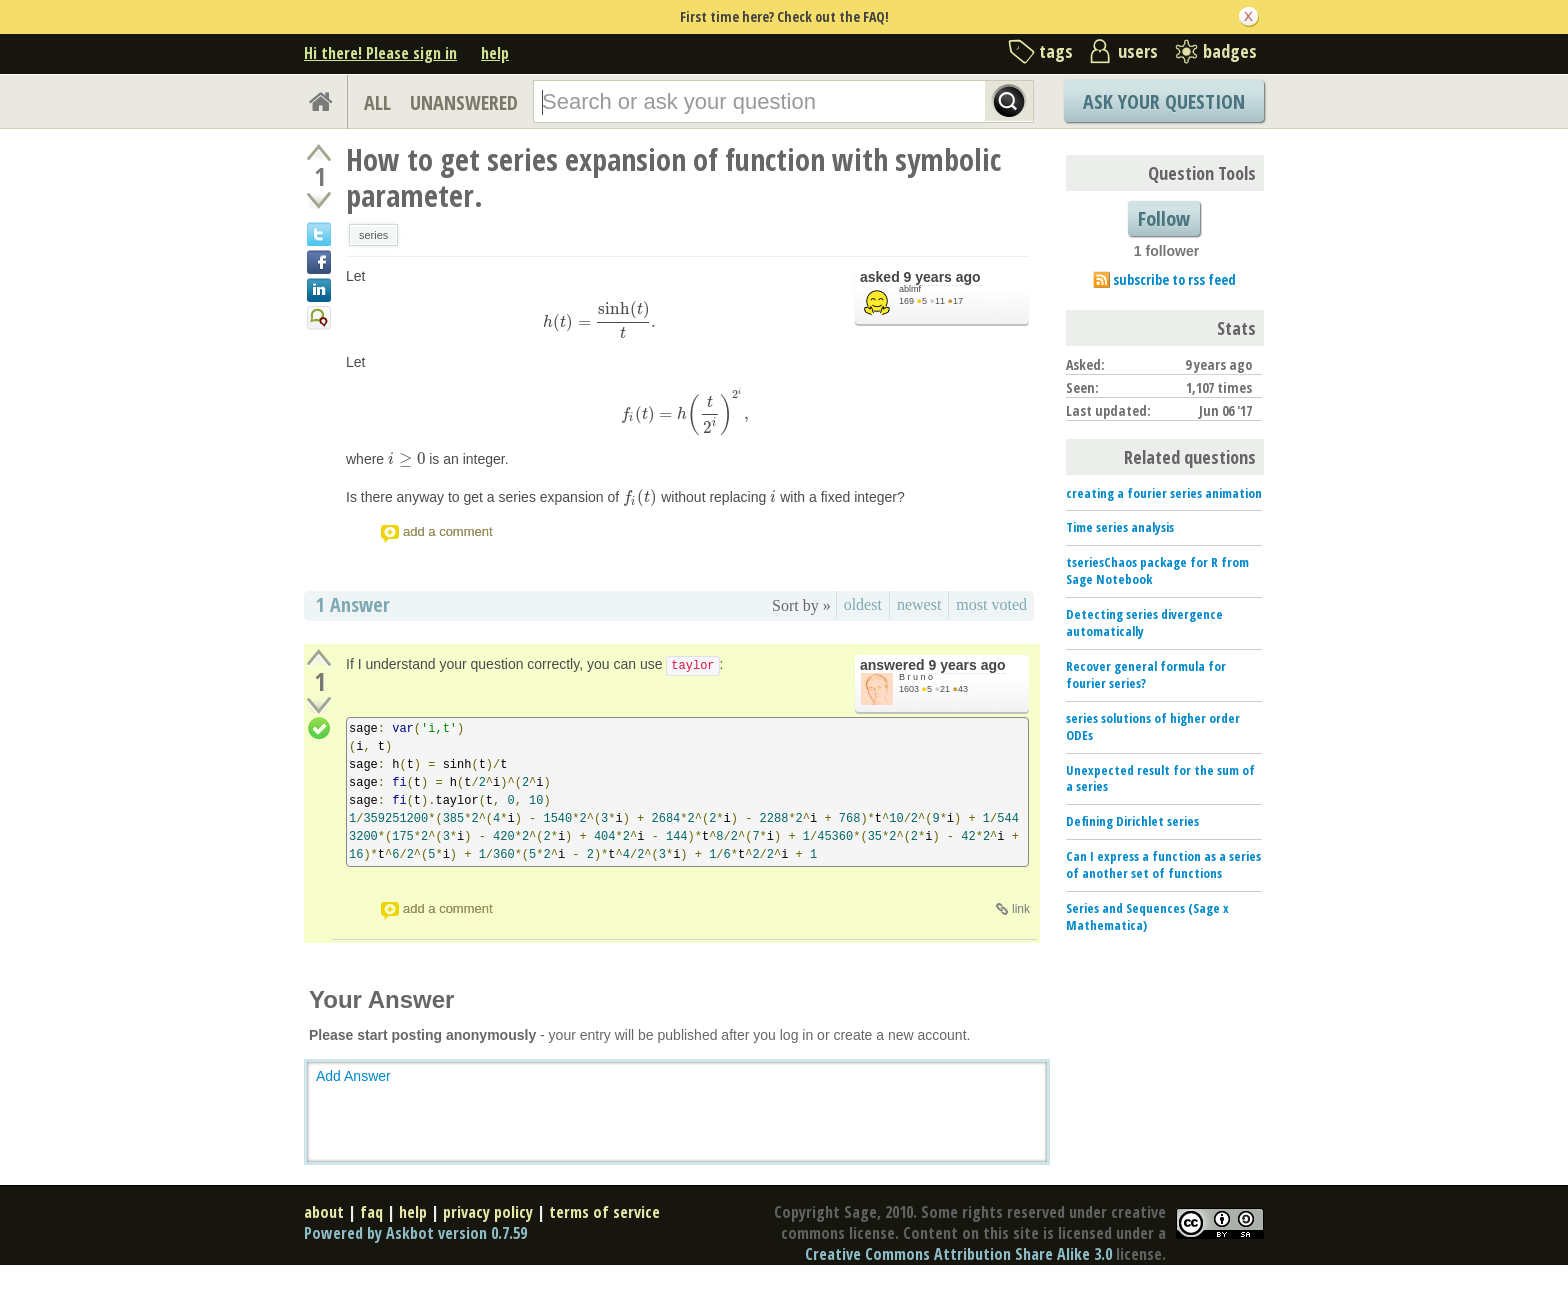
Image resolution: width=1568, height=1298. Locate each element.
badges (1230, 51)
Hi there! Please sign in (380, 53)
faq (371, 1212)
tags (1056, 51)
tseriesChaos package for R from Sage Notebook (1157, 570)
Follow (1164, 218)
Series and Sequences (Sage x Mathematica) (1147, 916)
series (373, 235)
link (1021, 909)
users (1138, 51)
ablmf (910, 289)
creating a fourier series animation (1164, 493)
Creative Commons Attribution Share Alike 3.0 (958, 1254)
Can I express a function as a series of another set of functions (1163, 864)
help (495, 53)
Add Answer (353, 1076)
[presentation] (600, 322)
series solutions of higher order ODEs (1153, 726)
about (324, 1212)
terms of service (604, 1212)
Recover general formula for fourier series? (1146, 674)
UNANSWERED (464, 102)
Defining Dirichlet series (1132, 821)
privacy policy (488, 1212)
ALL (377, 102)
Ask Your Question (1164, 101)
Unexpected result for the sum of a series (1160, 778)
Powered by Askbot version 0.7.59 (415, 1233)
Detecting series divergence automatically (1144, 622)
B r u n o (916, 677)
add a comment (448, 531)
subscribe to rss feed (1174, 279)
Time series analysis (1120, 527)
